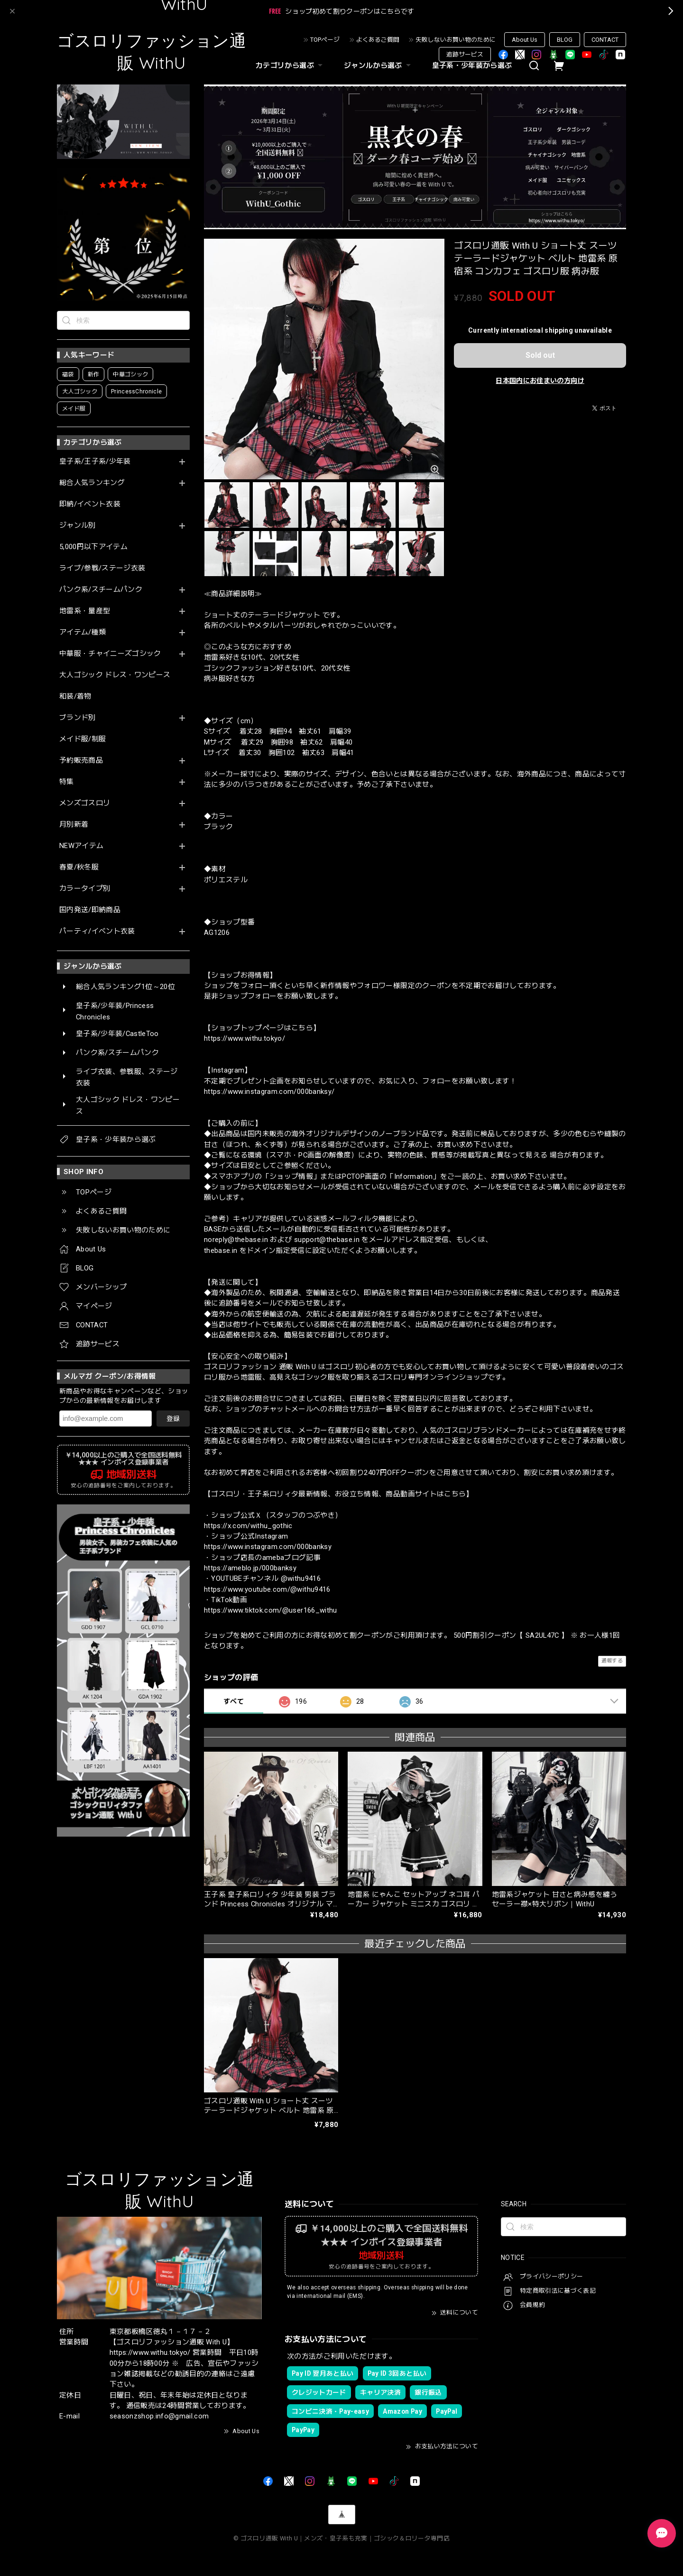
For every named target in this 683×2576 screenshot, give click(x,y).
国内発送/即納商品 (89, 910)
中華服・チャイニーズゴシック (110, 654)
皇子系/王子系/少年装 (95, 461)
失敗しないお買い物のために (455, 39)
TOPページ (325, 39)
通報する (612, 1661)
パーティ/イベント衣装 (97, 931)
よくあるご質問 (377, 39)
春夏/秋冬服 (79, 867)
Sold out (540, 355)
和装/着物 (75, 696)
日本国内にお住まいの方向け (540, 380)
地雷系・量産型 (84, 611)
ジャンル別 (77, 526)
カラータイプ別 (84, 889)
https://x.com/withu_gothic (248, 1525)
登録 (173, 1418)
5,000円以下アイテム (93, 547)
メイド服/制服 (82, 739)
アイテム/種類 (82, 632)
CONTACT (604, 39)
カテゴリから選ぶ (290, 65)
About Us (524, 39)
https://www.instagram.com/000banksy (268, 1546)
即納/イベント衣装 (89, 504)
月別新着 (73, 825)
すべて (233, 1701)
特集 (66, 782)
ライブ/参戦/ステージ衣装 (102, 568)
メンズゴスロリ (84, 803)
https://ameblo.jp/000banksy (250, 1568)
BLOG (564, 39)
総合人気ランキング (92, 483)
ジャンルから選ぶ (378, 65)
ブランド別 (77, 718)
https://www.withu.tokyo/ (244, 1038)
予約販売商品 (81, 760)
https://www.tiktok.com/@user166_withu (270, 1610)
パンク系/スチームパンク (100, 590)
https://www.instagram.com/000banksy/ (269, 1091)
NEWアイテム (81, 846)
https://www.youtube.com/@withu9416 (267, 1589)
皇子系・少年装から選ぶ (472, 65)
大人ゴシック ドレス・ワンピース (114, 675)
